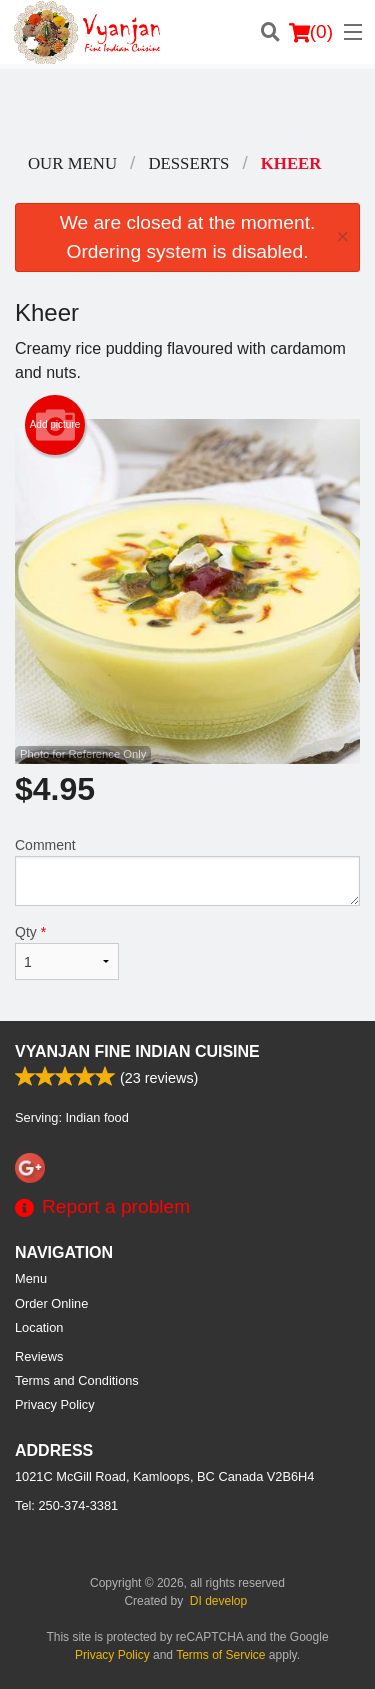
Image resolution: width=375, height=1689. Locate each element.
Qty (67, 952)
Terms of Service (220, 1655)
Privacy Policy (55, 1404)
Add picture (55, 425)
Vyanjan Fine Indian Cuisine (137, 1051)
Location (39, 1327)
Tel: (66, 1505)
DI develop (218, 1601)
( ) (311, 32)
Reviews (39, 1356)
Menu (31, 1278)
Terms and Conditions (77, 1380)
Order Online (51, 1303)
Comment (187, 871)
